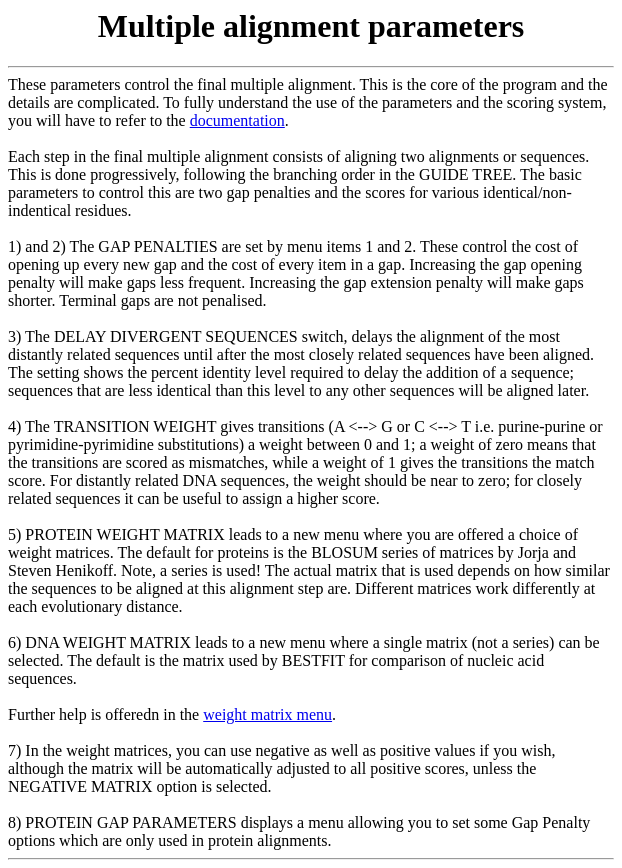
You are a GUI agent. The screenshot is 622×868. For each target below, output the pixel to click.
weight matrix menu (267, 714)
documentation (237, 120)
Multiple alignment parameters (311, 26)
